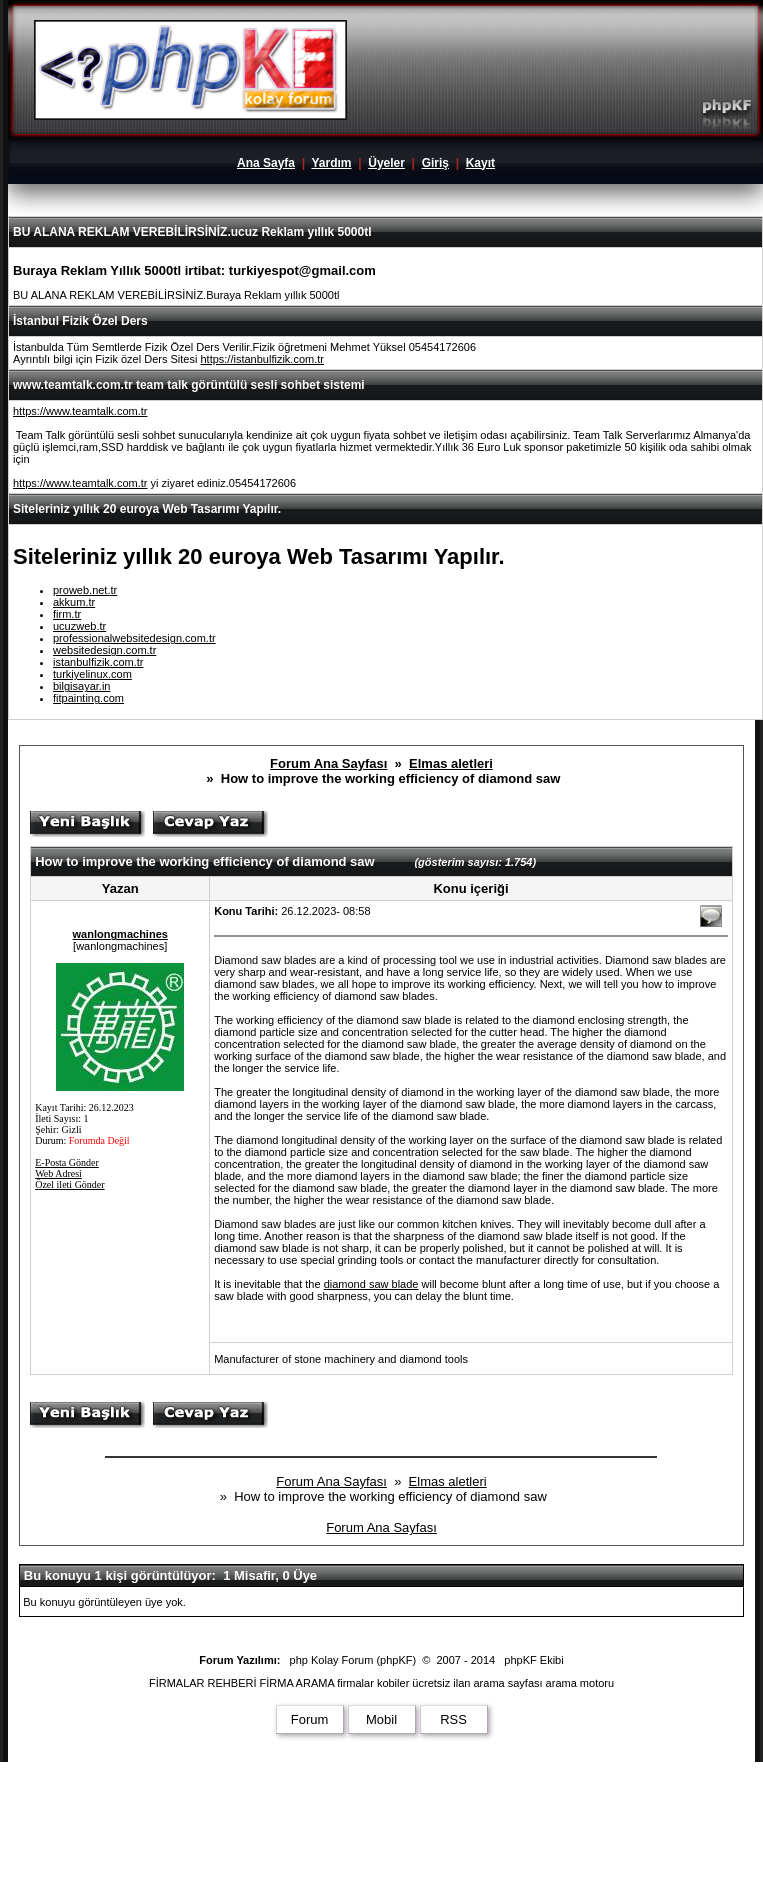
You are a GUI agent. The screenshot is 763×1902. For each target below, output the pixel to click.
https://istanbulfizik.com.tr (262, 359)
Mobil (381, 1719)
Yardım (331, 163)
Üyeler (386, 163)
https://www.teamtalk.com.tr (80, 411)
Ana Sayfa (266, 163)
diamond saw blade (371, 1284)
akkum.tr (74, 602)
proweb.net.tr (85, 590)
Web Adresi (58, 1173)
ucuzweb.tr (79, 626)
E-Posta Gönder (67, 1162)
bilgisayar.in (81, 686)
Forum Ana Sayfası (328, 763)
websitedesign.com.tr (104, 650)
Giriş (435, 163)
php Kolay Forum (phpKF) (353, 1660)
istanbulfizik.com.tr (98, 662)
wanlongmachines (120, 934)
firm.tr (67, 614)
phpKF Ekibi (533, 1660)
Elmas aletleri (451, 763)
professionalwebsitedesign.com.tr (134, 638)
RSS (453, 1719)
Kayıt (480, 163)
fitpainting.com (88, 698)
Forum (310, 1719)
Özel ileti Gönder (69, 1184)
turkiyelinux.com (92, 674)
